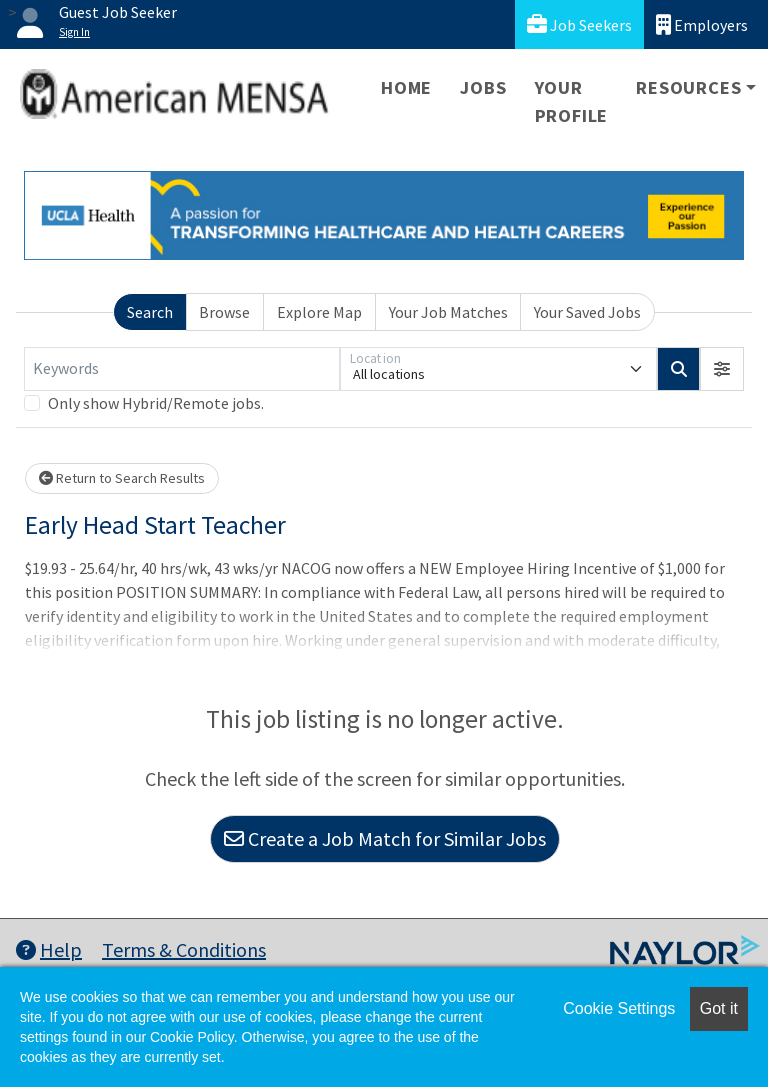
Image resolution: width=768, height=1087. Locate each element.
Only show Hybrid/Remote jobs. (156, 403)
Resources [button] (688, 87)
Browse (224, 312)
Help (49, 949)
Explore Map (319, 312)
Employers (702, 24)
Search (150, 312)
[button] (722, 369)
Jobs (483, 87)
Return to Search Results (122, 478)
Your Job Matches (448, 312)
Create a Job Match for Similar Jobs (385, 838)
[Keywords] (182, 369)
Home (406, 87)
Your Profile (572, 101)
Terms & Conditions (184, 949)
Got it (719, 1008)
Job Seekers (579, 24)
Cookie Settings (619, 1008)
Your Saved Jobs (587, 312)
